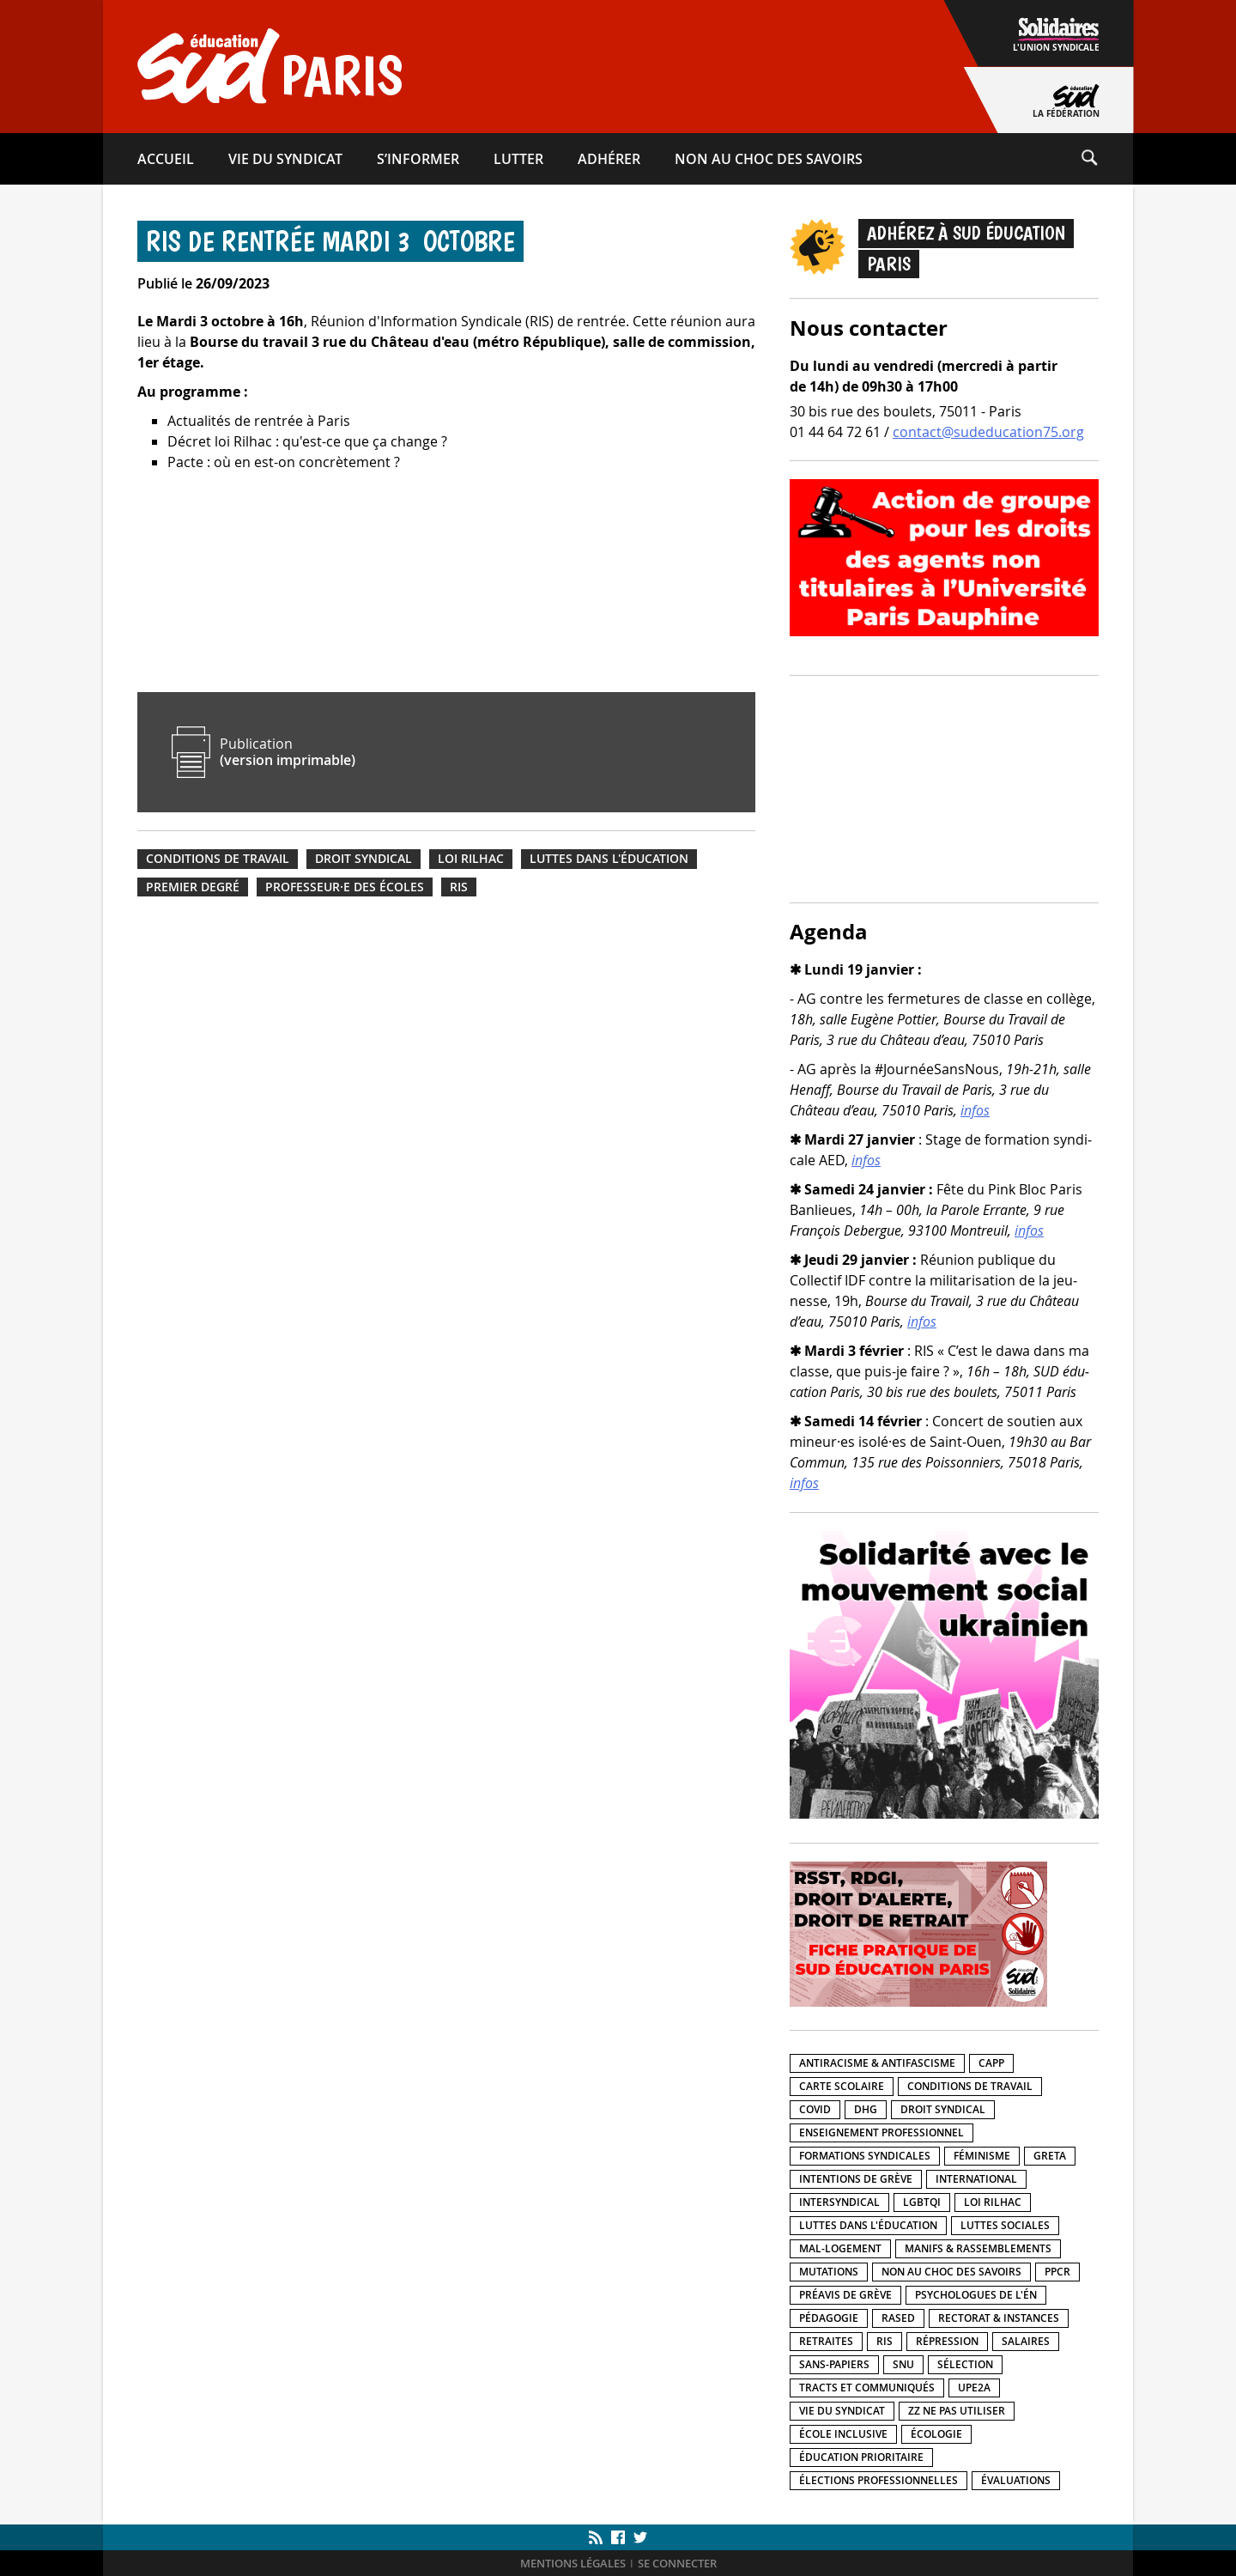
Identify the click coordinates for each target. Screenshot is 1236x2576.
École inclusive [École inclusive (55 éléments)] (843, 2434)
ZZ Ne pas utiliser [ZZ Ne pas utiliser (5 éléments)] (956, 2410)
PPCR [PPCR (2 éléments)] (1057, 2271)
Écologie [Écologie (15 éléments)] (936, 2434)
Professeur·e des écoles (344, 887)
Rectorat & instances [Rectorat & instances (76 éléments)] (998, 2318)
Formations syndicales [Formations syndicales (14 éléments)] (864, 2155)
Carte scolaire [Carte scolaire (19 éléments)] (841, 2086)
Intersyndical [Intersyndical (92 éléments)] (839, 2202)
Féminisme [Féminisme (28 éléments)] (982, 2155)
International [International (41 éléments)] (976, 2179)
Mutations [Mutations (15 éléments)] (828, 2271)
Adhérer (609, 158)
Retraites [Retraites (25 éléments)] (826, 2341)
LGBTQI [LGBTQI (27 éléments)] (922, 2202)
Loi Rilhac (471, 858)
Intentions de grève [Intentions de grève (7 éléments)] (855, 2179)
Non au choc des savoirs (769, 158)
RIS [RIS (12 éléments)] (884, 2341)
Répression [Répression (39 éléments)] (947, 2341)
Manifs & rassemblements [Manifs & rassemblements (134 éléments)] (978, 2248)
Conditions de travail (217, 858)
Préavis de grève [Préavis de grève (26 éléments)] (845, 2294)
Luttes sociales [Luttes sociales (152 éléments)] (1005, 2225)
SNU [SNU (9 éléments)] (903, 2364)
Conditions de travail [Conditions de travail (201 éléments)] (970, 2086)
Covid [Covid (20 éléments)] (815, 2109)
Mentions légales (573, 2563)
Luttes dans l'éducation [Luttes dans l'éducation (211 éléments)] (868, 2225)
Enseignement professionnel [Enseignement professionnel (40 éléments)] (881, 2132)
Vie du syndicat (285, 158)
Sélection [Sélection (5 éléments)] (965, 2364)
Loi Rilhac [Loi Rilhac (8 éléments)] (992, 2202)
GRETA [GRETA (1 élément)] (1049, 2155)
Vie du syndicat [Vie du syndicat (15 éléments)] (842, 2410)
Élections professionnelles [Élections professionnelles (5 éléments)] (878, 2480)
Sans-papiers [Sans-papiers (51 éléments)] (834, 2364)
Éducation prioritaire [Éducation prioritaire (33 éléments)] (861, 2457)
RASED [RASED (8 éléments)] (898, 2318)
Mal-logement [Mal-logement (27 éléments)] (840, 2248)
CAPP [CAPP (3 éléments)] (991, 2063)
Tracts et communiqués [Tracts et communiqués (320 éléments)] (867, 2387)
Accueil (165, 158)
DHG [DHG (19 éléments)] (865, 2109)
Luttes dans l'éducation (609, 858)
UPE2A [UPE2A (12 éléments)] (974, 2387)
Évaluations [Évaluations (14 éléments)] (1016, 2480)
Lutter (518, 158)
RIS (459, 887)
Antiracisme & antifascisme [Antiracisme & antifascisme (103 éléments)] (877, 2063)
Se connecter (677, 2563)
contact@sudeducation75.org (988, 431)
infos (975, 1110)
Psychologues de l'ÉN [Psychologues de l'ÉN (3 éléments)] (976, 2294)
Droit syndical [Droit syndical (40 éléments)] (942, 2109)
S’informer (418, 158)
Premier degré (192, 887)
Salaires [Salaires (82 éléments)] (1026, 2341)
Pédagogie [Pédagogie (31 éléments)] (828, 2318)
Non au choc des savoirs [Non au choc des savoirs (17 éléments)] (951, 2271)
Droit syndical (363, 858)
